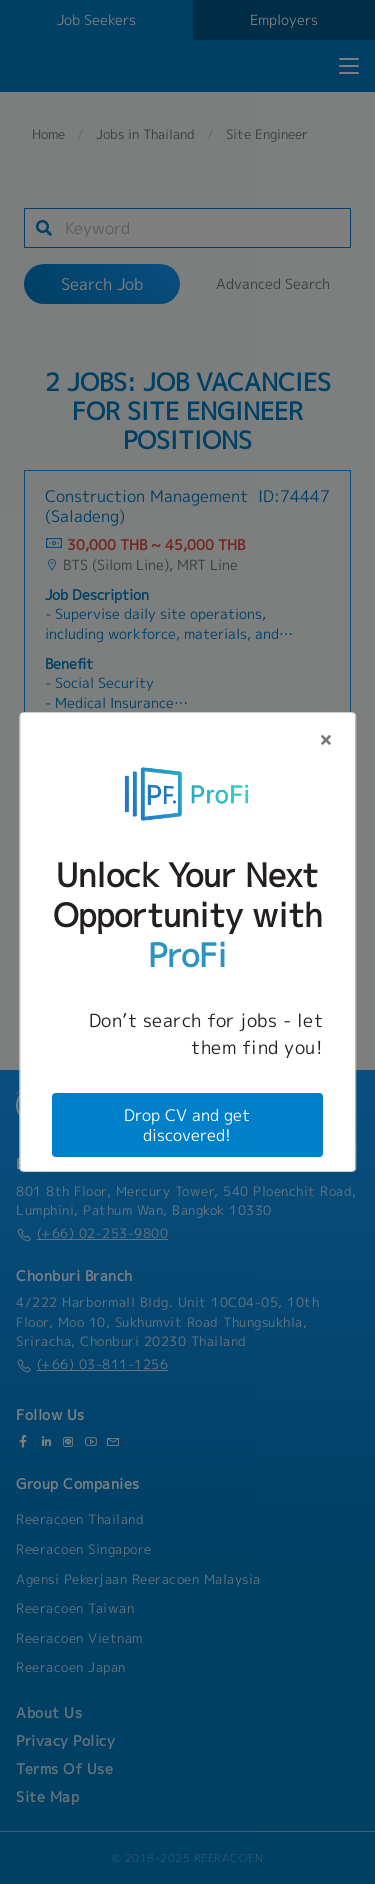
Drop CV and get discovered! (188, 1125)
